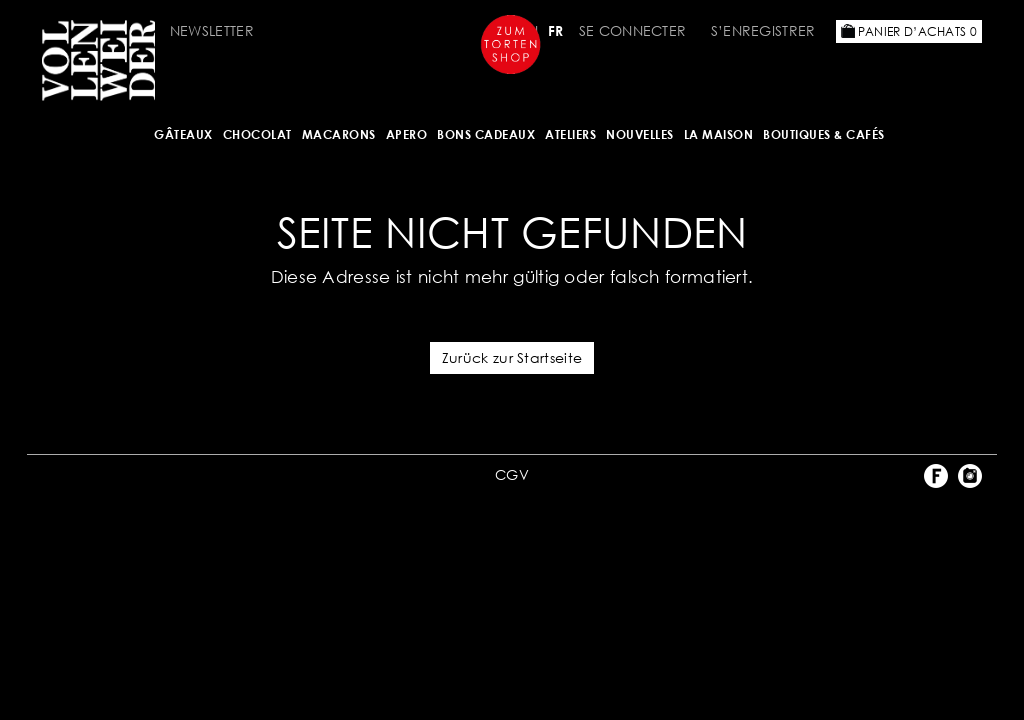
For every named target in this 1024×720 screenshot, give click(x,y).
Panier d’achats (909, 31)
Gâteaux (183, 134)
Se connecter (633, 30)
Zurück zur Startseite (512, 357)
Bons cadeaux (486, 134)
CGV (512, 474)
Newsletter (212, 30)
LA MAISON (719, 134)
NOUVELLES (640, 134)
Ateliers (570, 134)
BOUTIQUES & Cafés (824, 134)
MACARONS (339, 134)
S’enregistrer (763, 30)
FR (556, 30)
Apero (407, 134)
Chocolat (257, 134)
